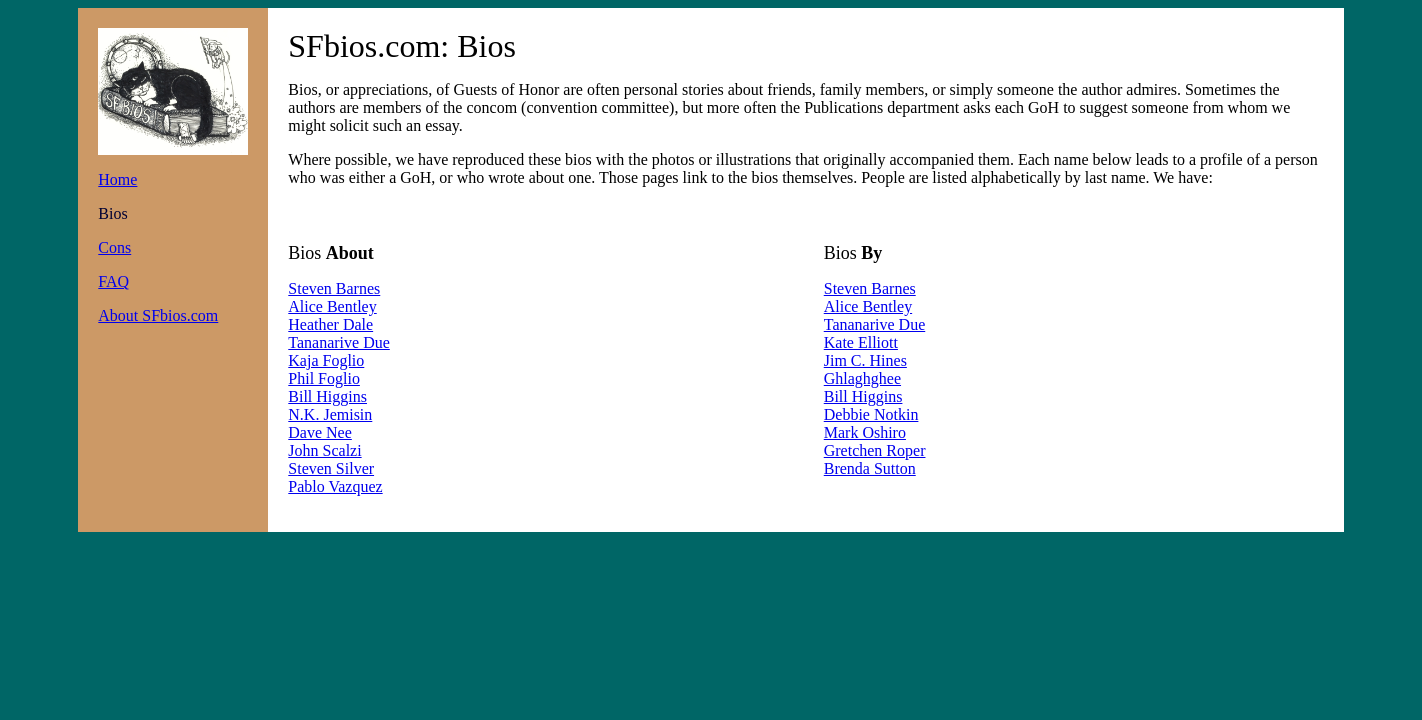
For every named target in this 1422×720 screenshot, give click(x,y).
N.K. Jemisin (330, 414)
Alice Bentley (332, 306)
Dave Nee (320, 432)
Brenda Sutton (870, 468)
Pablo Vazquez (335, 486)
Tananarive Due (339, 342)
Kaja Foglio (326, 360)
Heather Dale (330, 324)
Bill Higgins (327, 396)
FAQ (113, 281)
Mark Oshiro (865, 432)
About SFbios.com (158, 315)
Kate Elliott (861, 342)
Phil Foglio (324, 378)
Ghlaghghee (862, 378)
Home (117, 179)
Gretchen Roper (875, 450)
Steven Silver (331, 468)
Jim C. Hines (865, 360)
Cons (114, 247)
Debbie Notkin (871, 414)
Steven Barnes (334, 288)
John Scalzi (324, 450)
